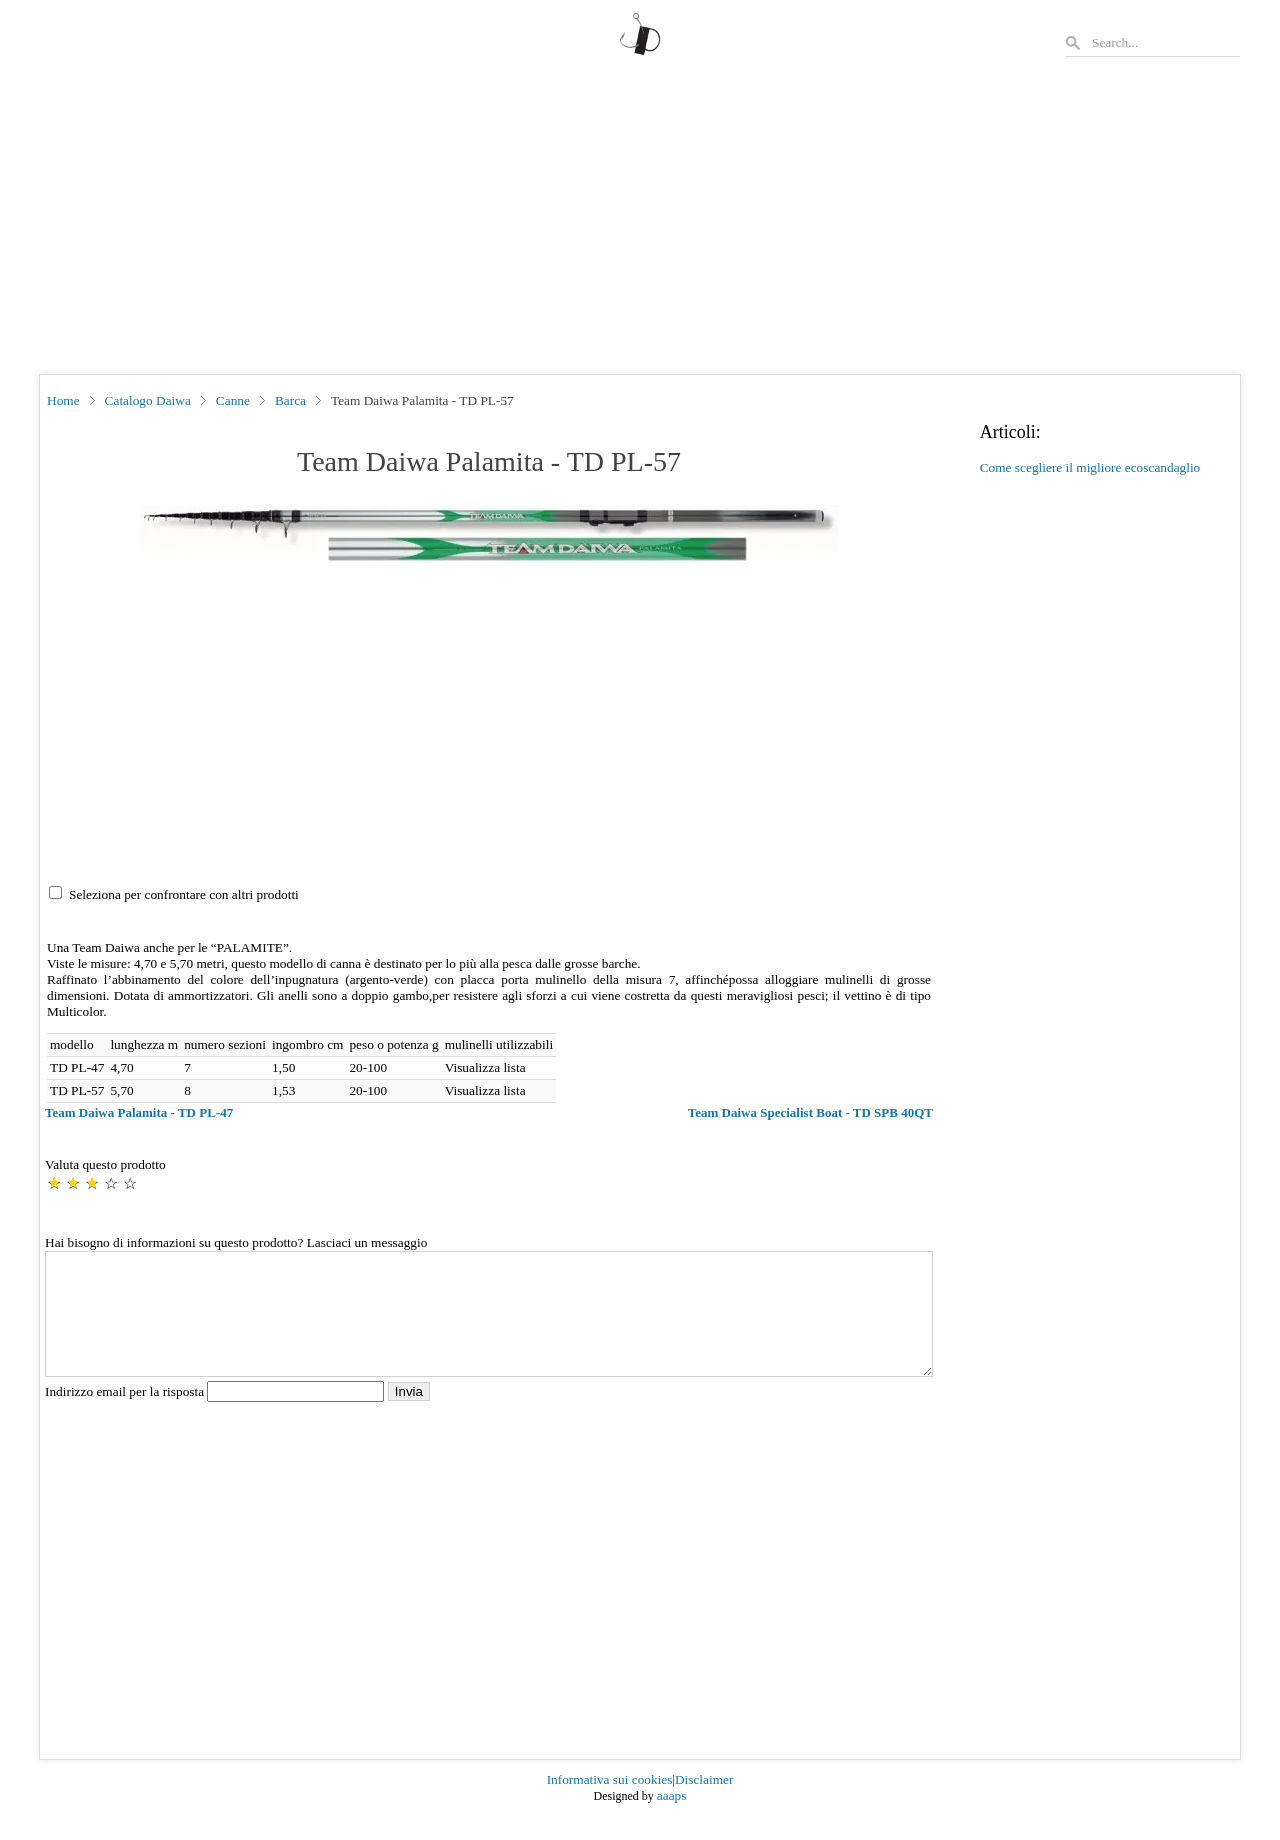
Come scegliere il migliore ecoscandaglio (1090, 467)
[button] (489, 533)
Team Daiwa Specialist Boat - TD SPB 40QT (810, 1112)
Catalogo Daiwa (148, 400)
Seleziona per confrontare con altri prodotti (184, 894)
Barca (290, 400)
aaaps (672, 1819)
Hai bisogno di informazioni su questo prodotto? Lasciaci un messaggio (236, 1242)
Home (63, 400)
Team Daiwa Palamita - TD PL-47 (139, 1112)
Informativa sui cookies (610, 1803)
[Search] (1165, 42)
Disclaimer (704, 1803)
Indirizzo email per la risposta (216, 1415)
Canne (233, 400)
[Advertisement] (640, 224)
